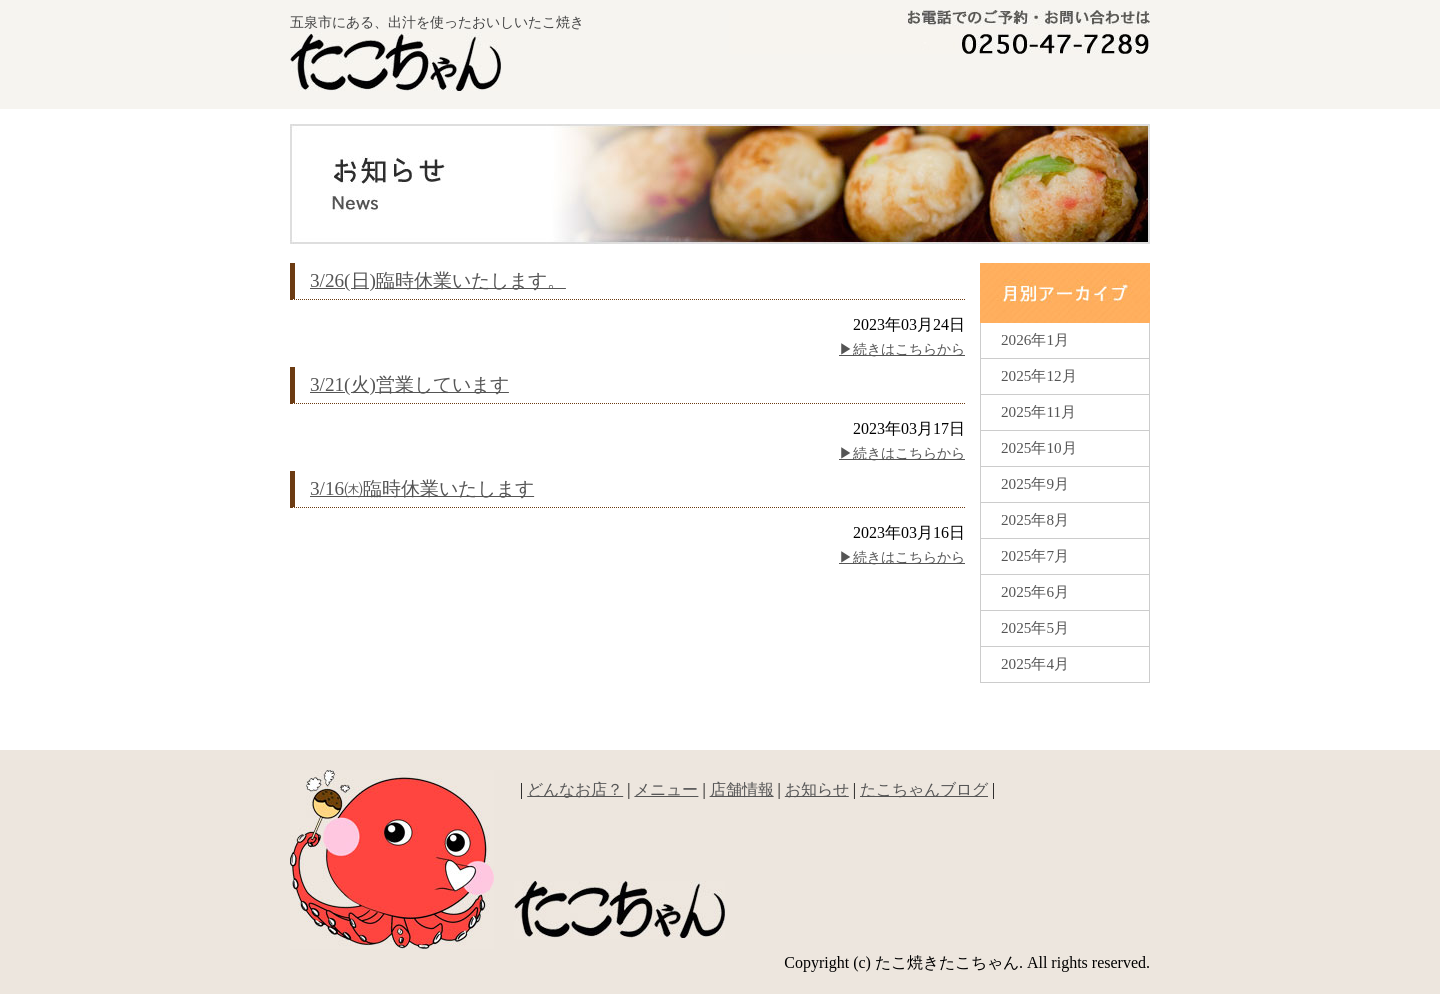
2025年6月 (1035, 591)
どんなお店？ (801, 83)
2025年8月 (1035, 519)
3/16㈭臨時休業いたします (422, 488)
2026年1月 (1035, 339)
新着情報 (1078, 83)
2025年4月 (1035, 663)
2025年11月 (1038, 411)
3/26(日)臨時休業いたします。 (438, 280)
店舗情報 (742, 789)
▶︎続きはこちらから (902, 349)
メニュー (943, 83)
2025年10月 (1039, 447)
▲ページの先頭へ (1090, 731)
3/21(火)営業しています (409, 384)
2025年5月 (1035, 627)
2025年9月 (1035, 483)
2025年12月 (1039, 375)
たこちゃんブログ (924, 789)
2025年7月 (1035, 555)
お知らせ (817, 789)
